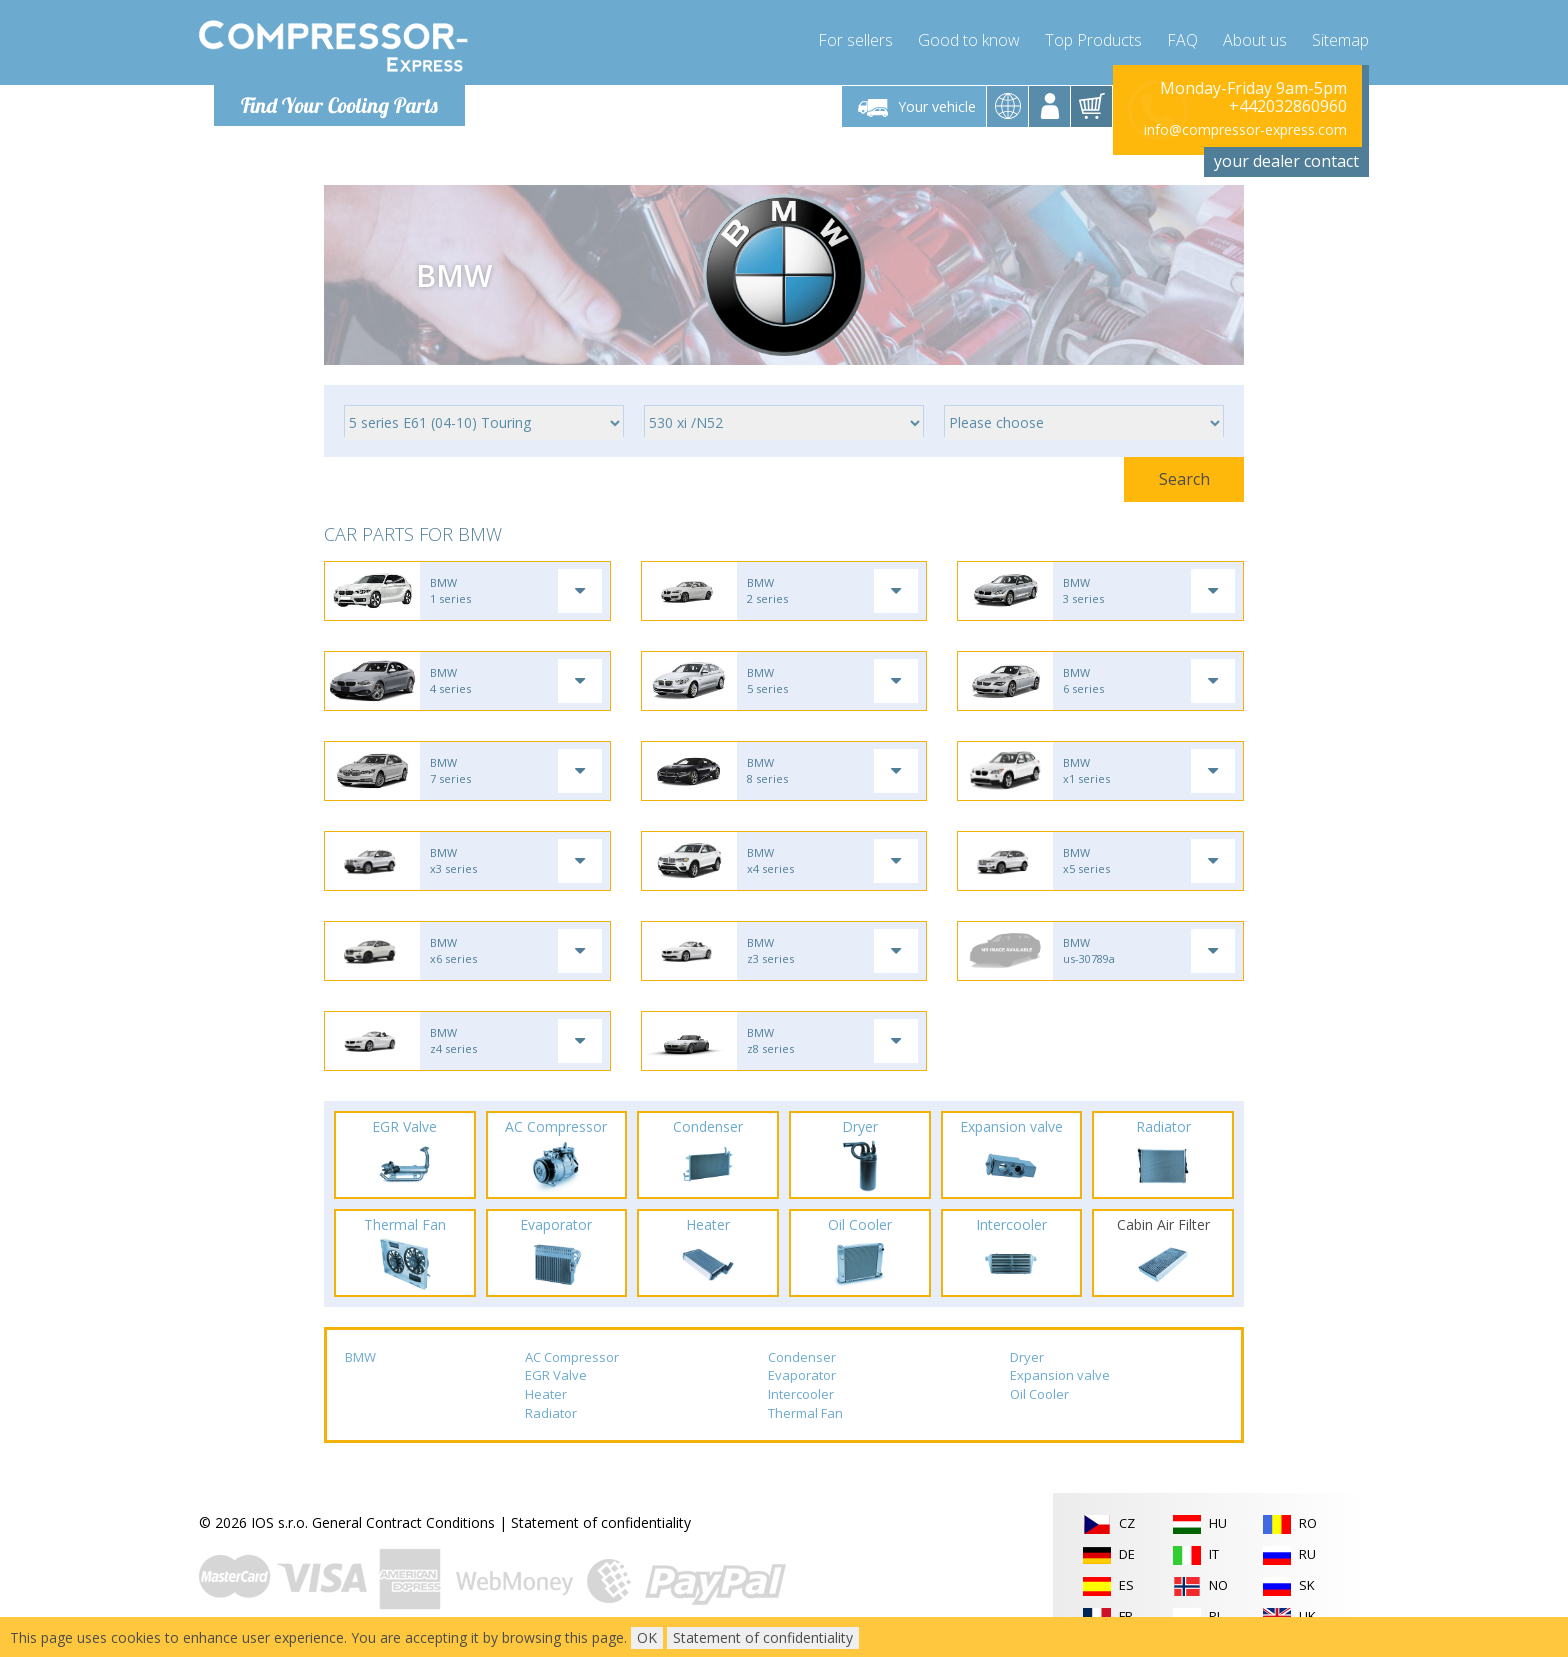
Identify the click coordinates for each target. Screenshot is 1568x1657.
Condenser (802, 1357)
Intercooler (801, 1394)
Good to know (969, 40)
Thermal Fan (805, 1413)
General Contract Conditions (403, 1522)
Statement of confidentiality (601, 1522)
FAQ (1182, 40)
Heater (546, 1394)
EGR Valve (556, 1375)
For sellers (855, 40)
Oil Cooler (1039, 1394)
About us (1255, 40)
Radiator (551, 1413)
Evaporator (802, 1375)
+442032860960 (1288, 106)
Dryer (1027, 1357)
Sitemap (1340, 40)
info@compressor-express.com (1245, 129)
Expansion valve (1060, 1375)
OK (647, 1637)
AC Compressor (572, 1357)
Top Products (1093, 40)
